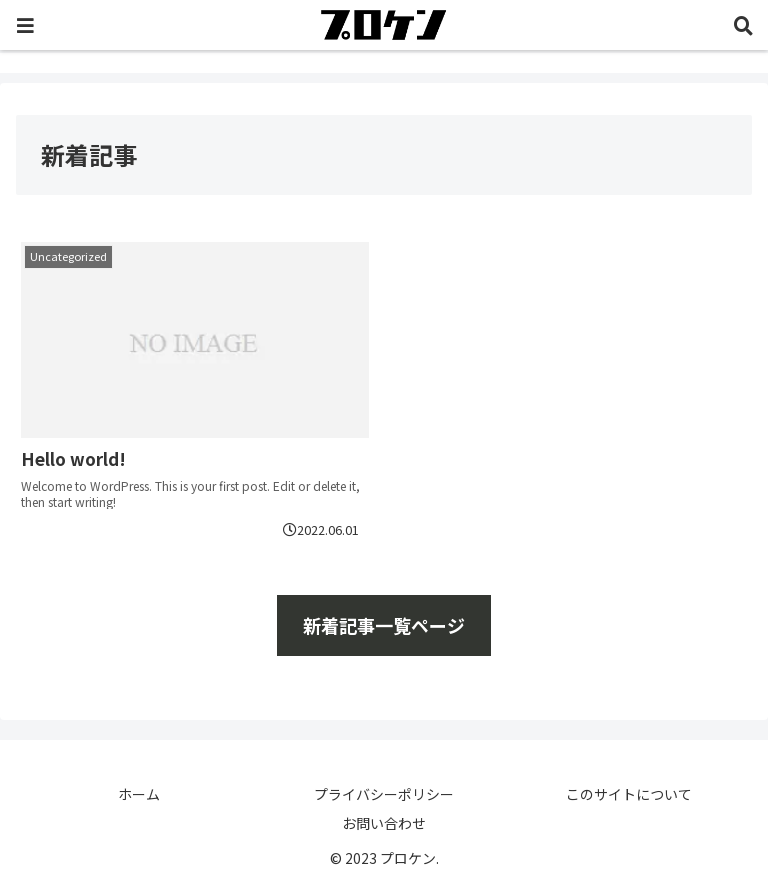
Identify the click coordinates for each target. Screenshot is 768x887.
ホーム (139, 794)
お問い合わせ (384, 823)
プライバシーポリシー (384, 794)
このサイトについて (629, 794)
